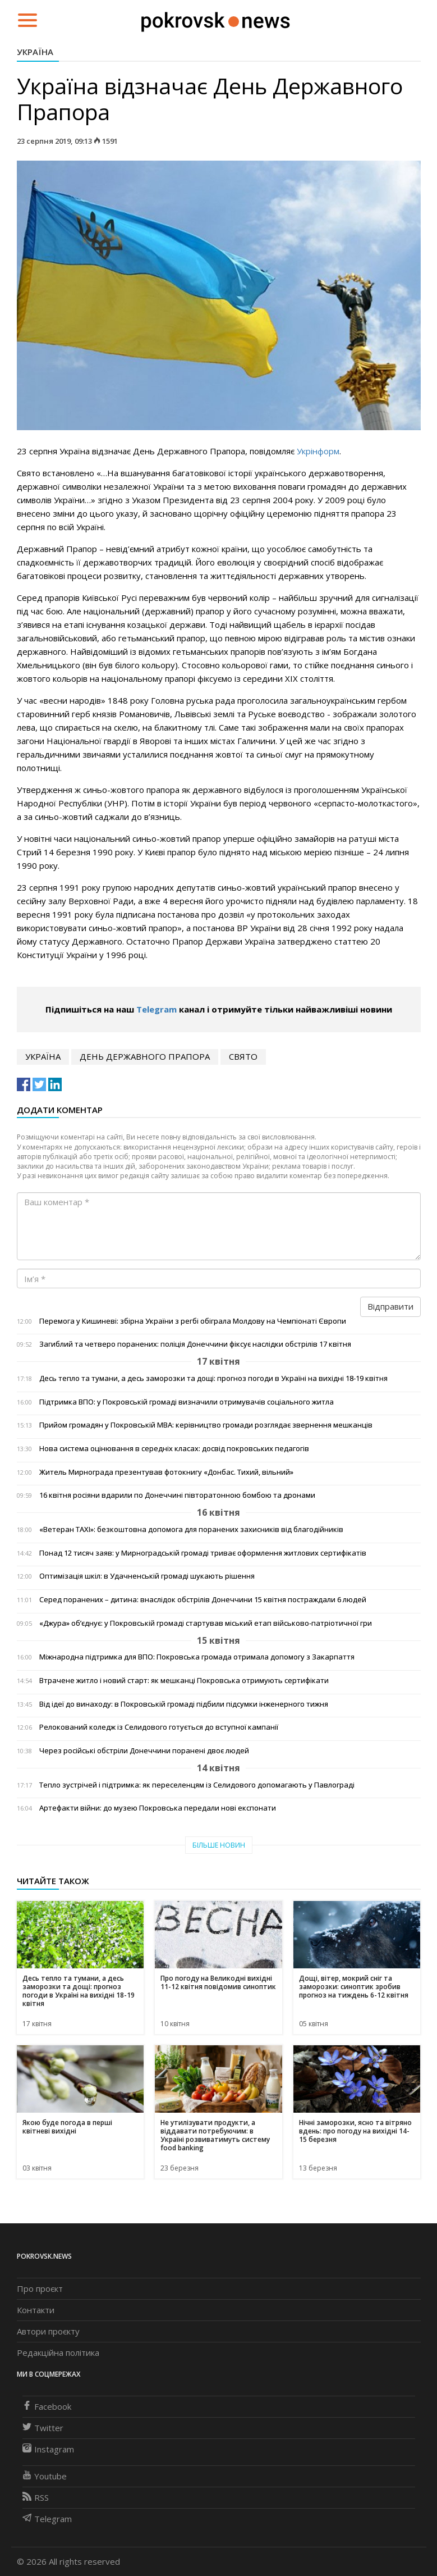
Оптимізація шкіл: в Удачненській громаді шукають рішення (147, 1576)
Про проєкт (40, 2288)
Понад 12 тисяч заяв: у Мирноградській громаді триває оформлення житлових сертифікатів (202, 1553)
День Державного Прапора (145, 1056)
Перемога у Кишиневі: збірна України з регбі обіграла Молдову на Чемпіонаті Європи (192, 1321)
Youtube (44, 2476)
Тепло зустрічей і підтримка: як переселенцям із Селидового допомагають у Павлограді (197, 1785)
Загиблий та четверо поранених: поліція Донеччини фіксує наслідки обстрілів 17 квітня (195, 1344)
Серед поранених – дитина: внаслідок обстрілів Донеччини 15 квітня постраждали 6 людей (202, 1599)
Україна (35, 51)
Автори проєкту (48, 2331)
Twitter (42, 2427)
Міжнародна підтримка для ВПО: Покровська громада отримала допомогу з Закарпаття (197, 1657)
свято (243, 1056)
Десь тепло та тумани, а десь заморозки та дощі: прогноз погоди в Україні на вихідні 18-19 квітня (213, 1378)
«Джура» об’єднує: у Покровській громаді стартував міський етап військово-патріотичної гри (205, 1623)
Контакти (35, 2309)
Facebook (46, 2406)
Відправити (390, 1306)
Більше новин (218, 1845)
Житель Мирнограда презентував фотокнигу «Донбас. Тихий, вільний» (166, 1472)
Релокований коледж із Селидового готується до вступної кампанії (158, 1727)
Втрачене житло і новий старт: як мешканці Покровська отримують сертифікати (184, 1680)
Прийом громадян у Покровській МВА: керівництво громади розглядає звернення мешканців (205, 1425)
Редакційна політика (58, 2352)
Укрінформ (318, 451)
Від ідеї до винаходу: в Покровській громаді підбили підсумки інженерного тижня (183, 1704)
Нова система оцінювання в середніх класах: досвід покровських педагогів (174, 1448)
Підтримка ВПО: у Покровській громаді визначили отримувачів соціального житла (186, 1402)
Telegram (156, 1009)
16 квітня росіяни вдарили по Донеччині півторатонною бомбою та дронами (177, 1495)
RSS (35, 2497)
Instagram (48, 2449)
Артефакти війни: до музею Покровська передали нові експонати (157, 1808)
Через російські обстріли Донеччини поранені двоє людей (144, 1751)
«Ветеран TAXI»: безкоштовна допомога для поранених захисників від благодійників (191, 1529)
